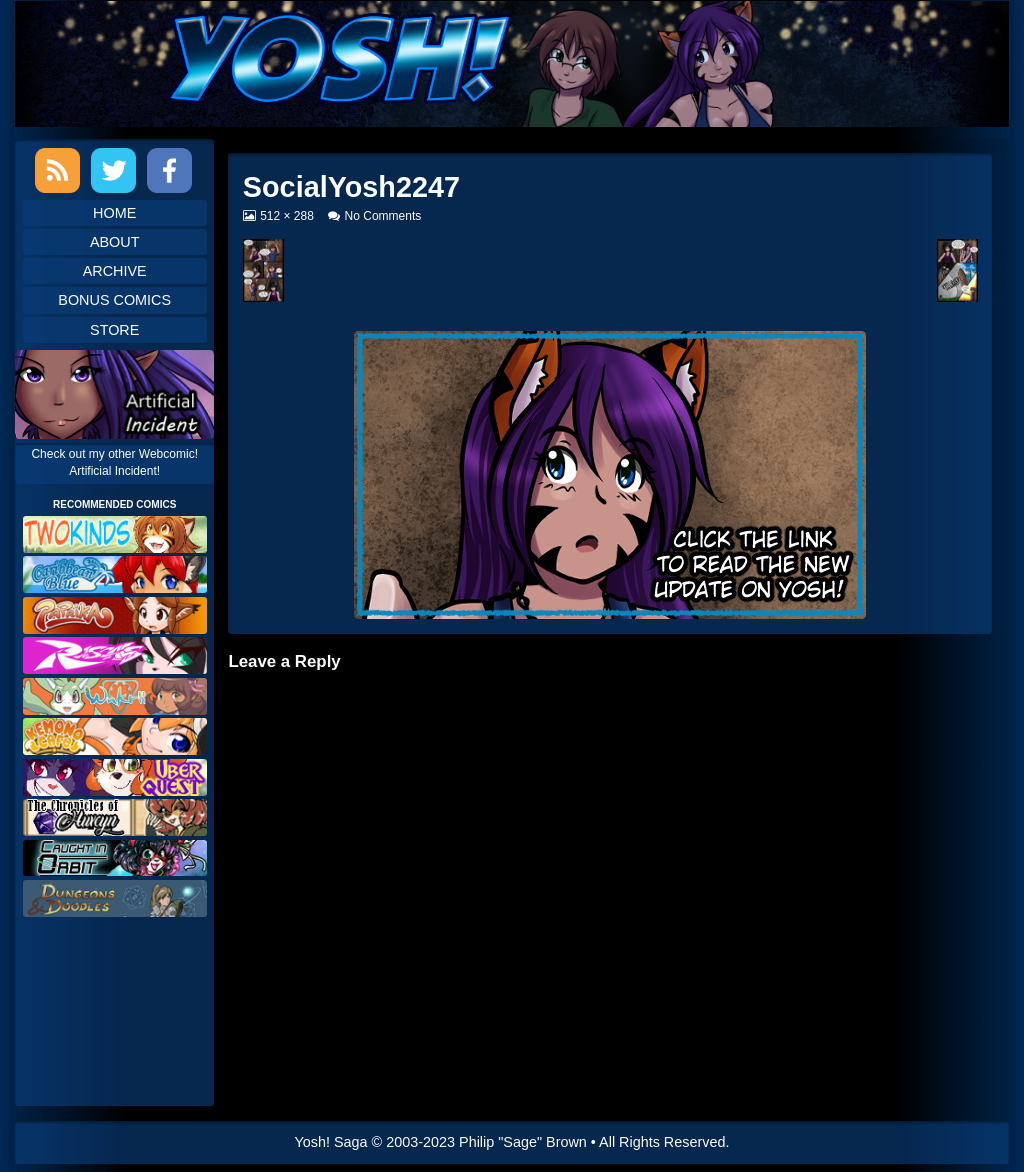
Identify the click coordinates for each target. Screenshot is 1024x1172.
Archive (115, 271)
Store (114, 330)
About (115, 242)
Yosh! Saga (331, 1142)
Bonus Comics (114, 300)
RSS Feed (57, 170)
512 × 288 (286, 216)
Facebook (169, 170)
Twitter (113, 170)
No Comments (383, 216)
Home (114, 213)
